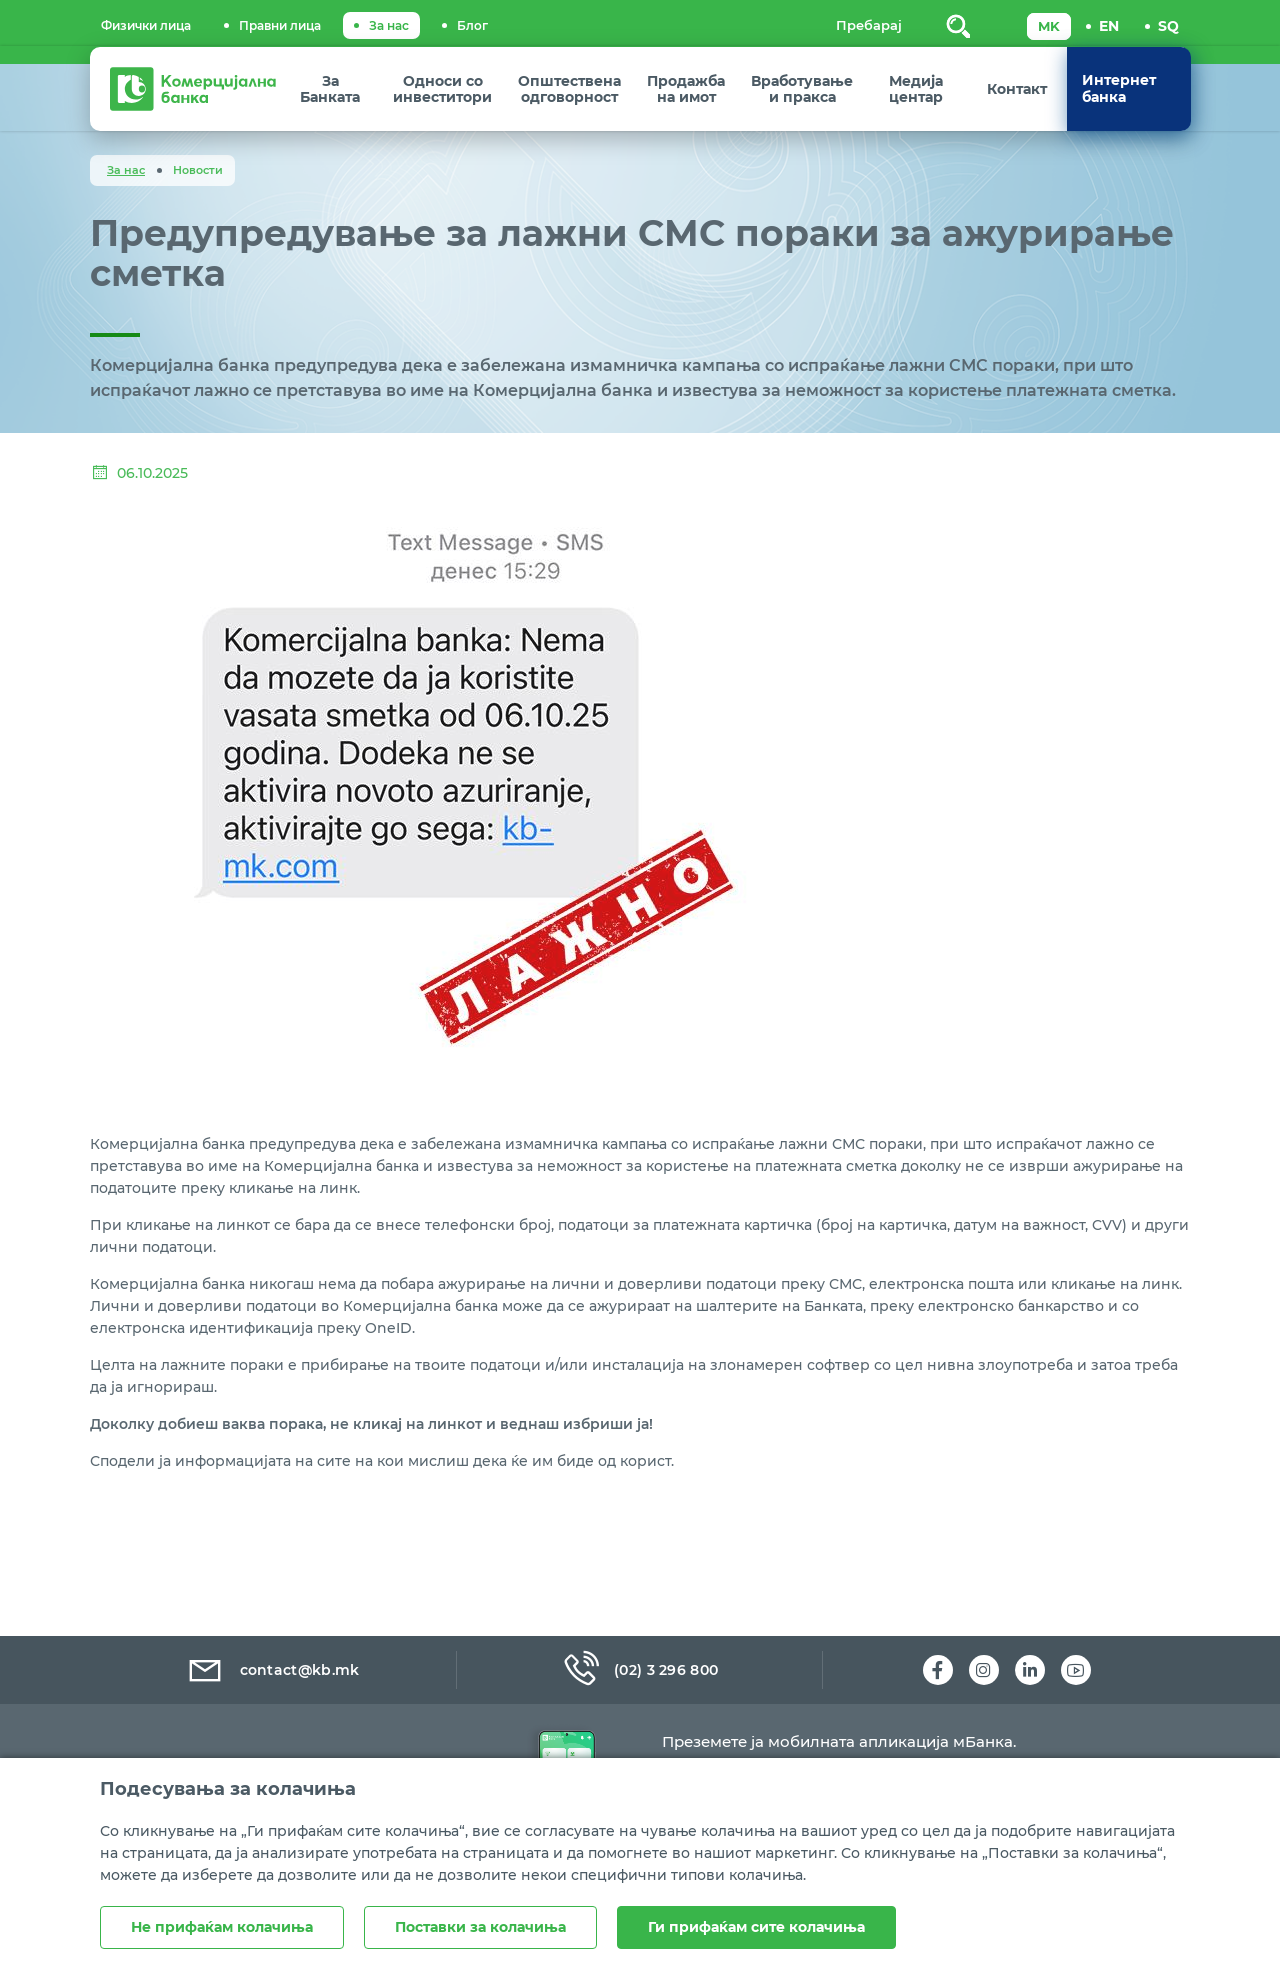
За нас (389, 25)
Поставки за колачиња (480, 1927)
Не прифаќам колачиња (222, 1927)
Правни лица (280, 25)
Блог (472, 25)
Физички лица (146, 25)
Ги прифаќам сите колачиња (756, 1927)
